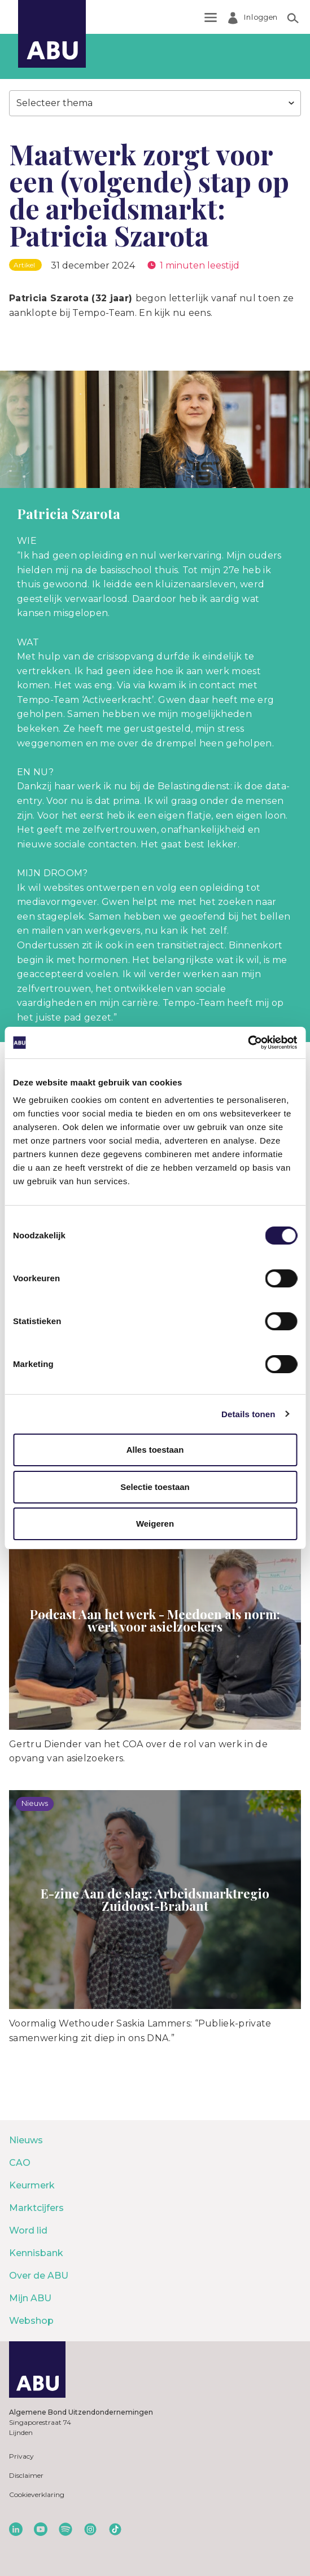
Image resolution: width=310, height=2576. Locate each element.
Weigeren (155, 1523)
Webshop (31, 2320)
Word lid (28, 2230)
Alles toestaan (155, 1449)
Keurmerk (32, 2185)
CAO (19, 2162)
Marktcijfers (36, 2208)
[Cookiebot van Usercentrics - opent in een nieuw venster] (247, 1042)
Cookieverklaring (36, 2494)
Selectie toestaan (155, 1487)
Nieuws (26, 2140)
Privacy (21, 2456)
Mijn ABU (30, 2298)
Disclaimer (26, 2475)
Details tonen (248, 1414)
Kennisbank (36, 2253)
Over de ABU (38, 2275)
